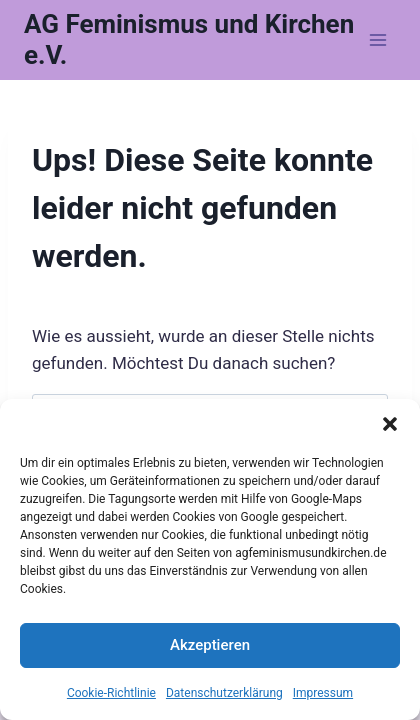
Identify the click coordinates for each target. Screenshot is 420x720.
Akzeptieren (210, 645)
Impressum (323, 693)
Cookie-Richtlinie (111, 693)
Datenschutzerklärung (224, 693)
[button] (390, 424)
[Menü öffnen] (377, 39)
